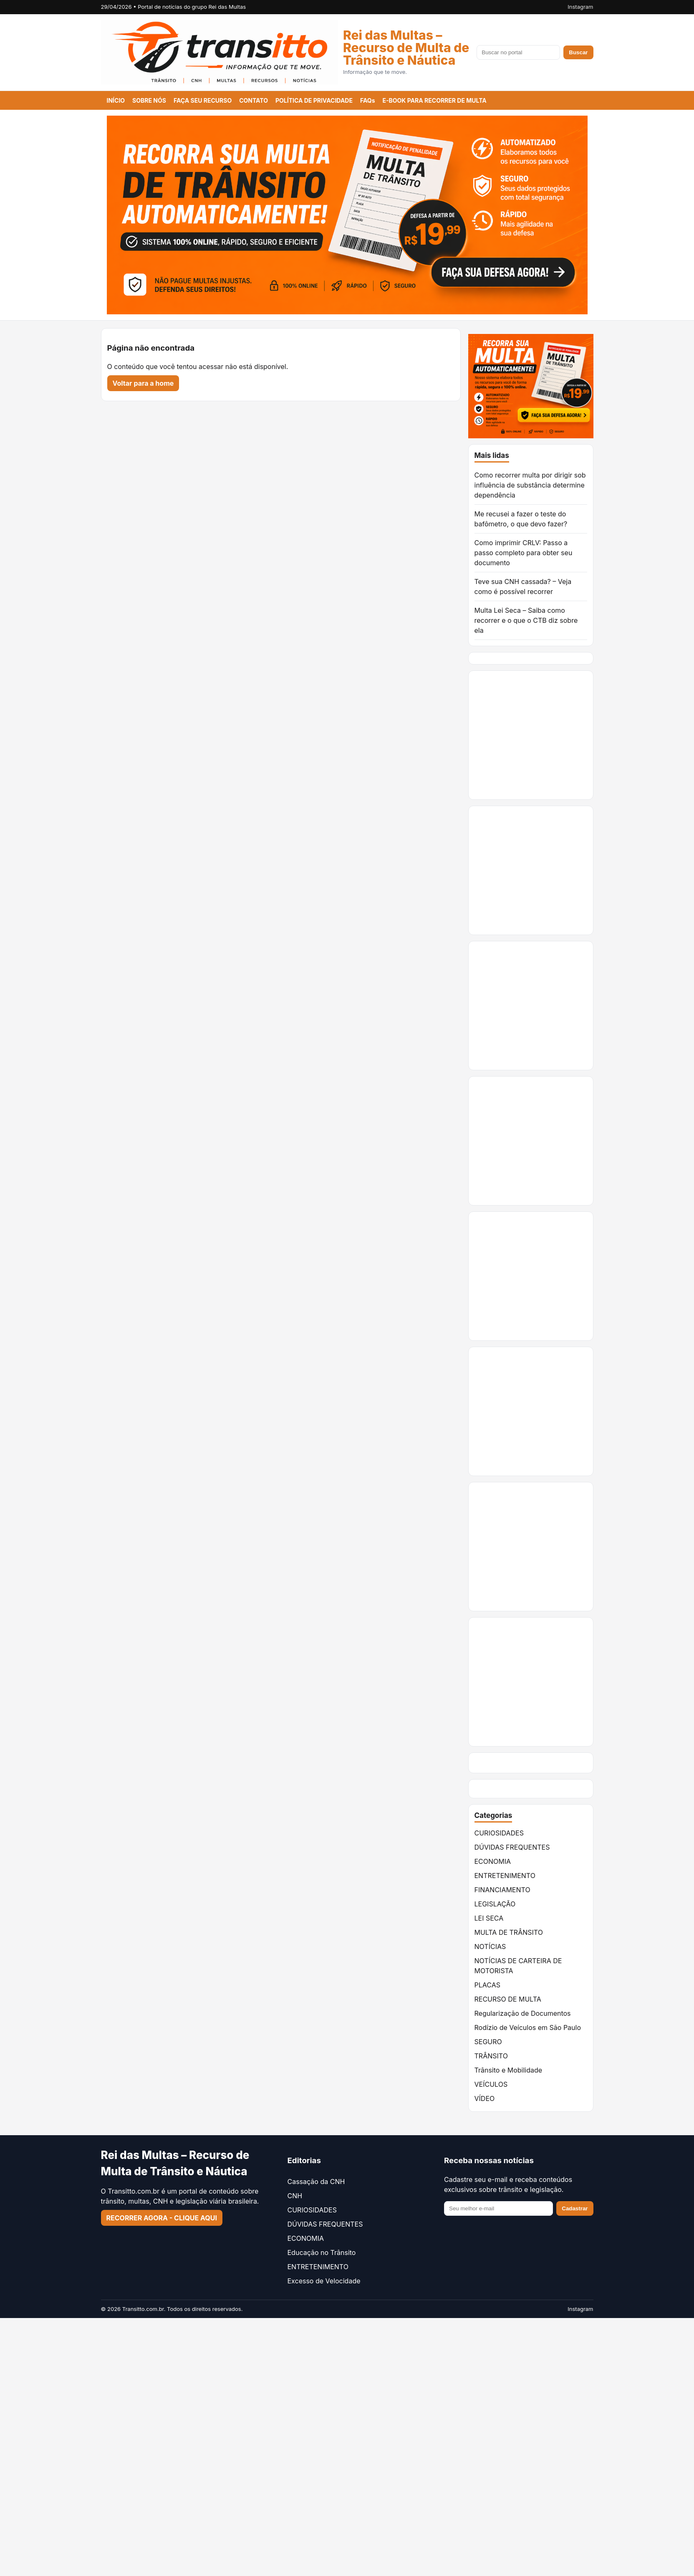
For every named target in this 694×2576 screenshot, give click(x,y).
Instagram (580, 6)
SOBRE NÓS (149, 100)
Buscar (578, 52)
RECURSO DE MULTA (507, 1999)
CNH (295, 2196)
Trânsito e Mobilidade (508, 2070)
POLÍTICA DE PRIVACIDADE (314, 100)
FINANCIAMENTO (502, 1890)
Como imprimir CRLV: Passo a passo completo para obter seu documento (523, 552)
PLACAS (487, 1985)
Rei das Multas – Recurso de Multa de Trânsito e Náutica (406, 48)
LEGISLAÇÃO (495, 1904)
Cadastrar (575, 2208)
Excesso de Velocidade (324, 2281)
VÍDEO (484, 2098)
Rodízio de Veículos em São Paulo (527, 2027)
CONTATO (253, 100)
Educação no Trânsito (322, 2252)
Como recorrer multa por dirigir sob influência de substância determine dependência (530, 485)
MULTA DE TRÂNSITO (508, 1932)
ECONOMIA (492, 1861)
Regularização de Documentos (522, 2013)
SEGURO (488, 2042)
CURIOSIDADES (499, 1833)
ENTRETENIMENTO (504, 1875)
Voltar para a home (143, 383)
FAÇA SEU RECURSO (203, 100)
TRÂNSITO (491, 2056)
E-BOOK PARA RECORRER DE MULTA (434, 100)
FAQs (367, 100)
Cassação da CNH (316, 2181)
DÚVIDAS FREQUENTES (512, 1847)
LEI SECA (489, 1918)
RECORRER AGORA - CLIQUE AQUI (161, 2218)
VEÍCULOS (491, 2084)
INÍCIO (116, 100)
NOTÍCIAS (490, 1946)
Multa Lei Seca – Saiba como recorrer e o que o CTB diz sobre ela (526, 620)
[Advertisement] (581, 735)
